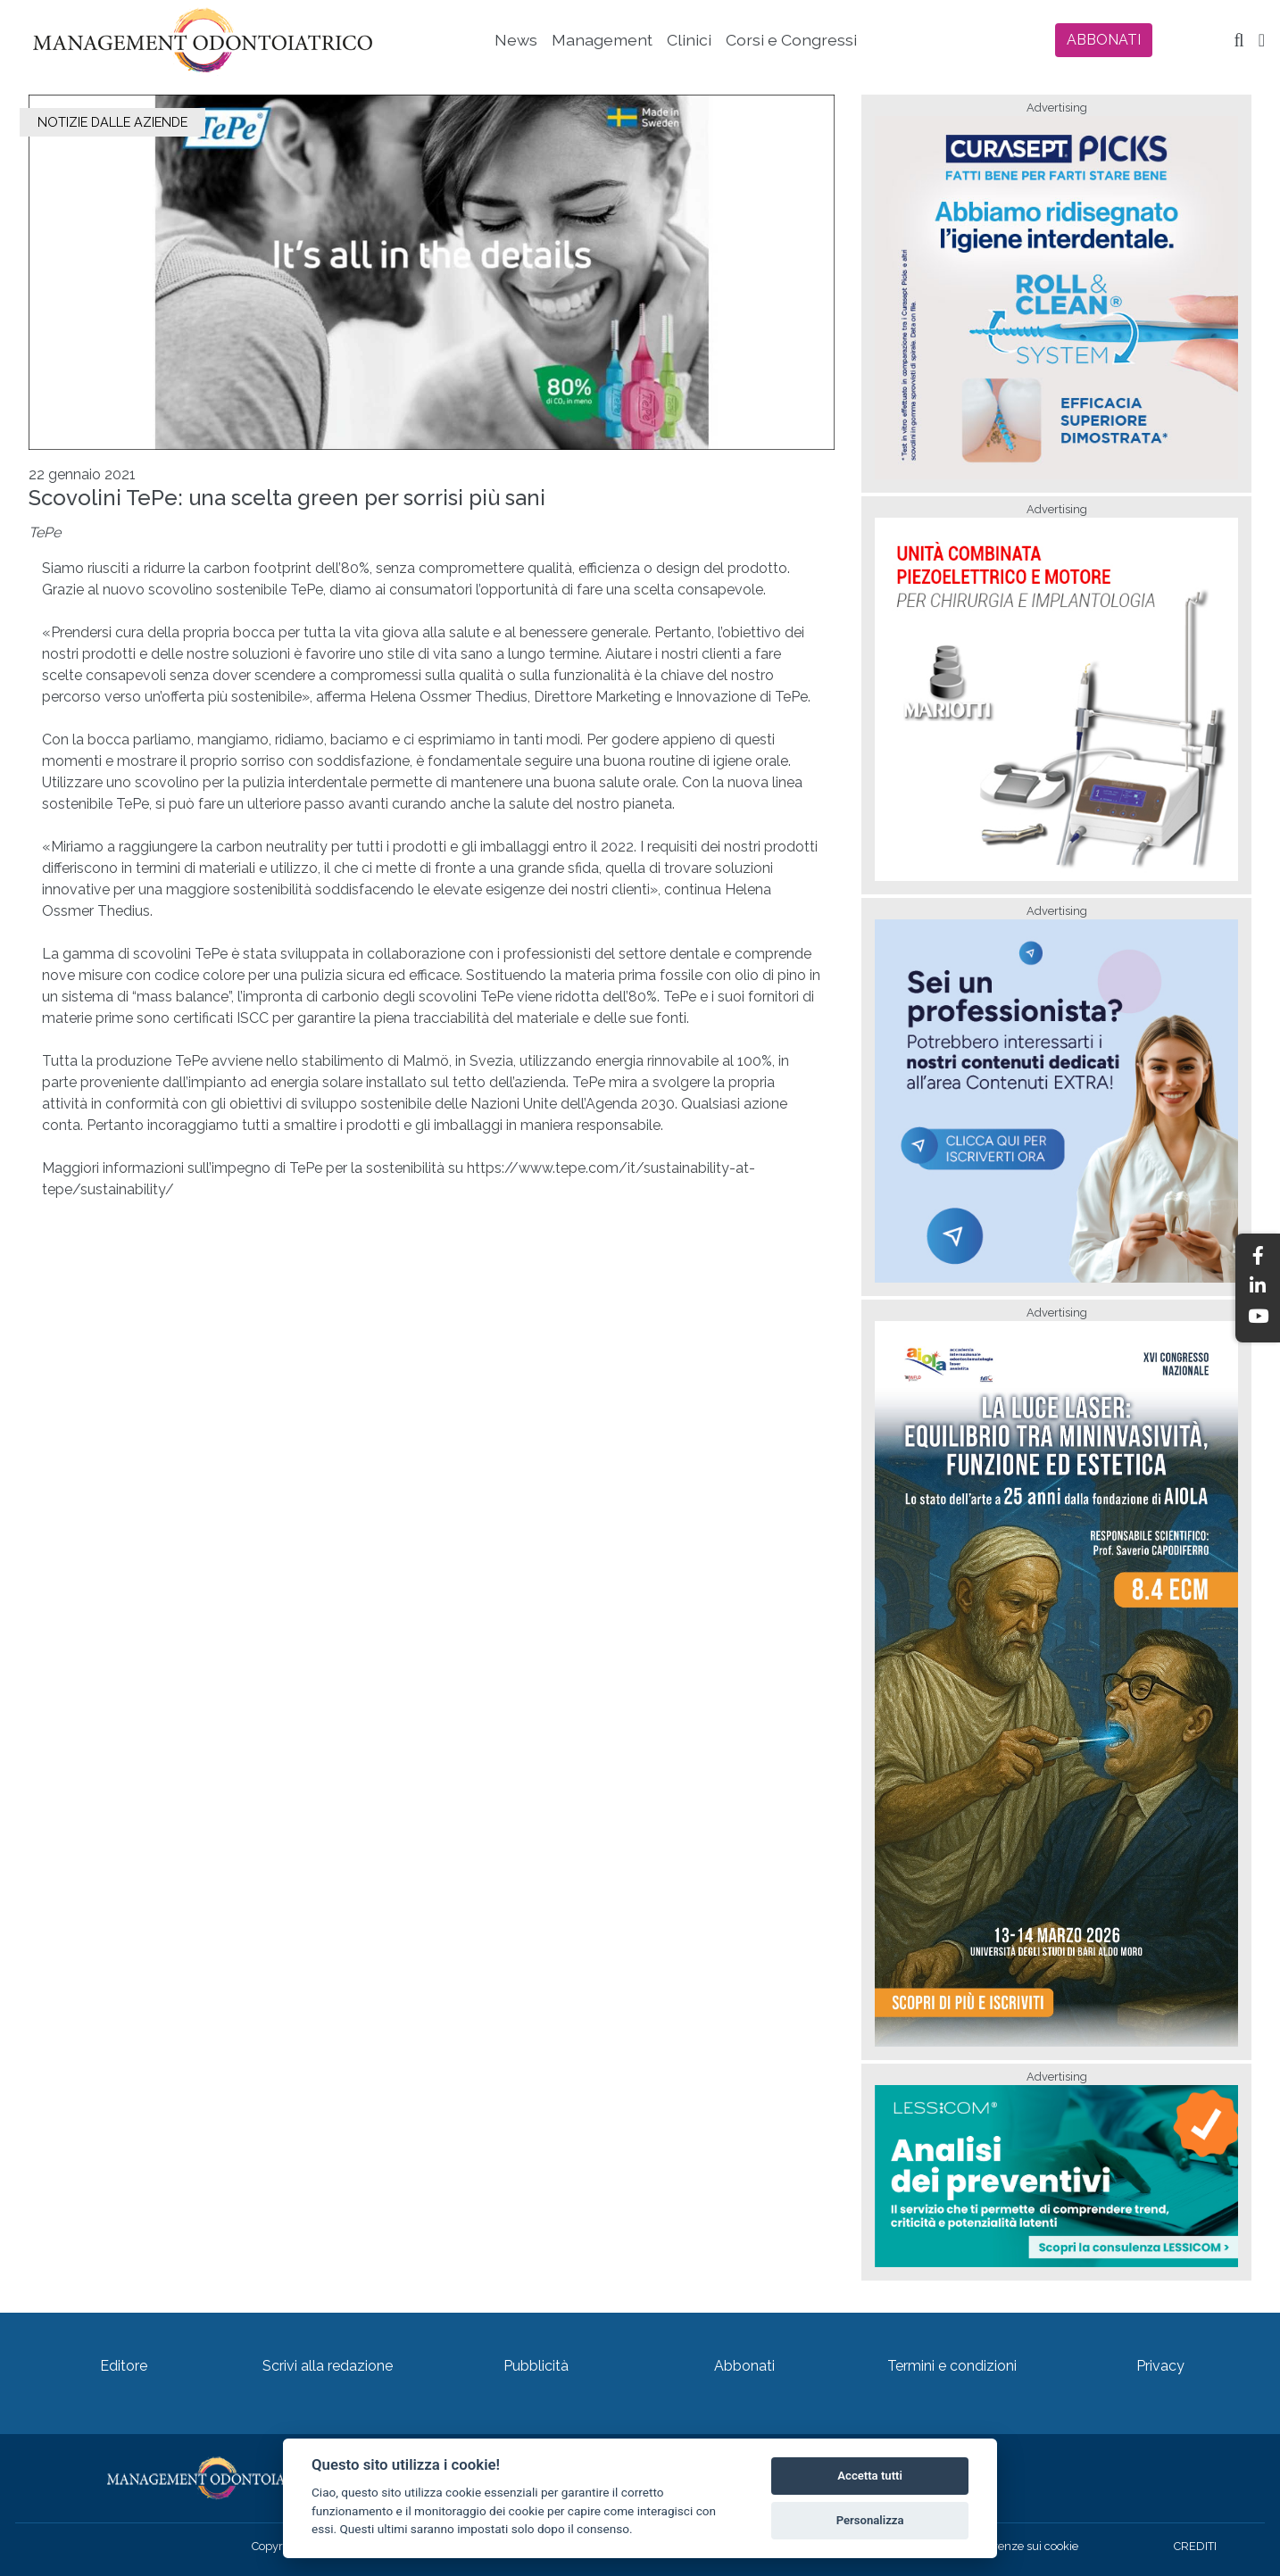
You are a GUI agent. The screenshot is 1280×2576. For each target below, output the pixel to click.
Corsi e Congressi (791, 39)
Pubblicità (536, 2365)
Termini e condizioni (952, 2365)
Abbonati (744, 2365)
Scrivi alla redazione (327, 2365)
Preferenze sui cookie (1022, 2546)
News (516, 39)
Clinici (689, 39)
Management (602, 39)
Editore (123, 2365)
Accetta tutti (869, 2475)
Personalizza (870, 2520)
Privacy (1160, 2365)
